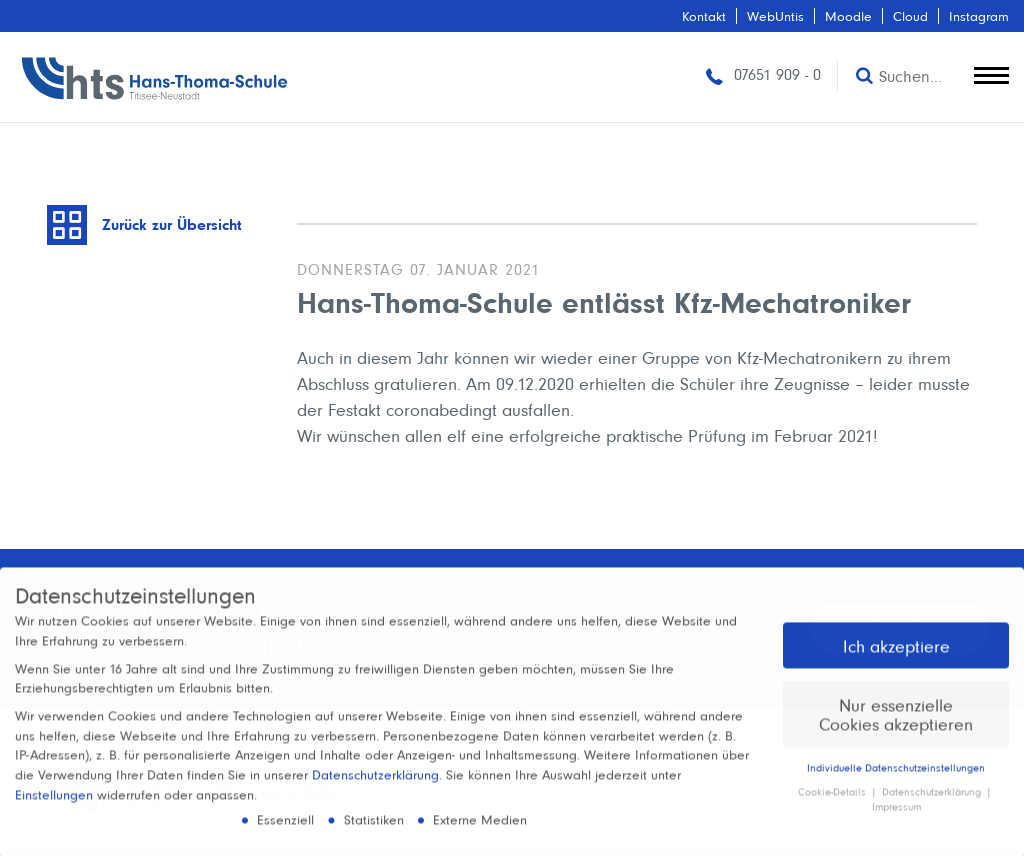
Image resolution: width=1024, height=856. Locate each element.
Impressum (896, 816)
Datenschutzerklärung (375, 784)
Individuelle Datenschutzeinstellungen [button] (896, 776)
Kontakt (704, 16)
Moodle (848, 16)
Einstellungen (54, 803)
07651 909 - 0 (761, 74)
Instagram (979, 16)
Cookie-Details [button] (833, 801)
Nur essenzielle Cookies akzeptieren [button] (896, 723)
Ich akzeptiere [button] (896, 654)
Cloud (910, 16)
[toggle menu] (991, 71)
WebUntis (775, 16)
